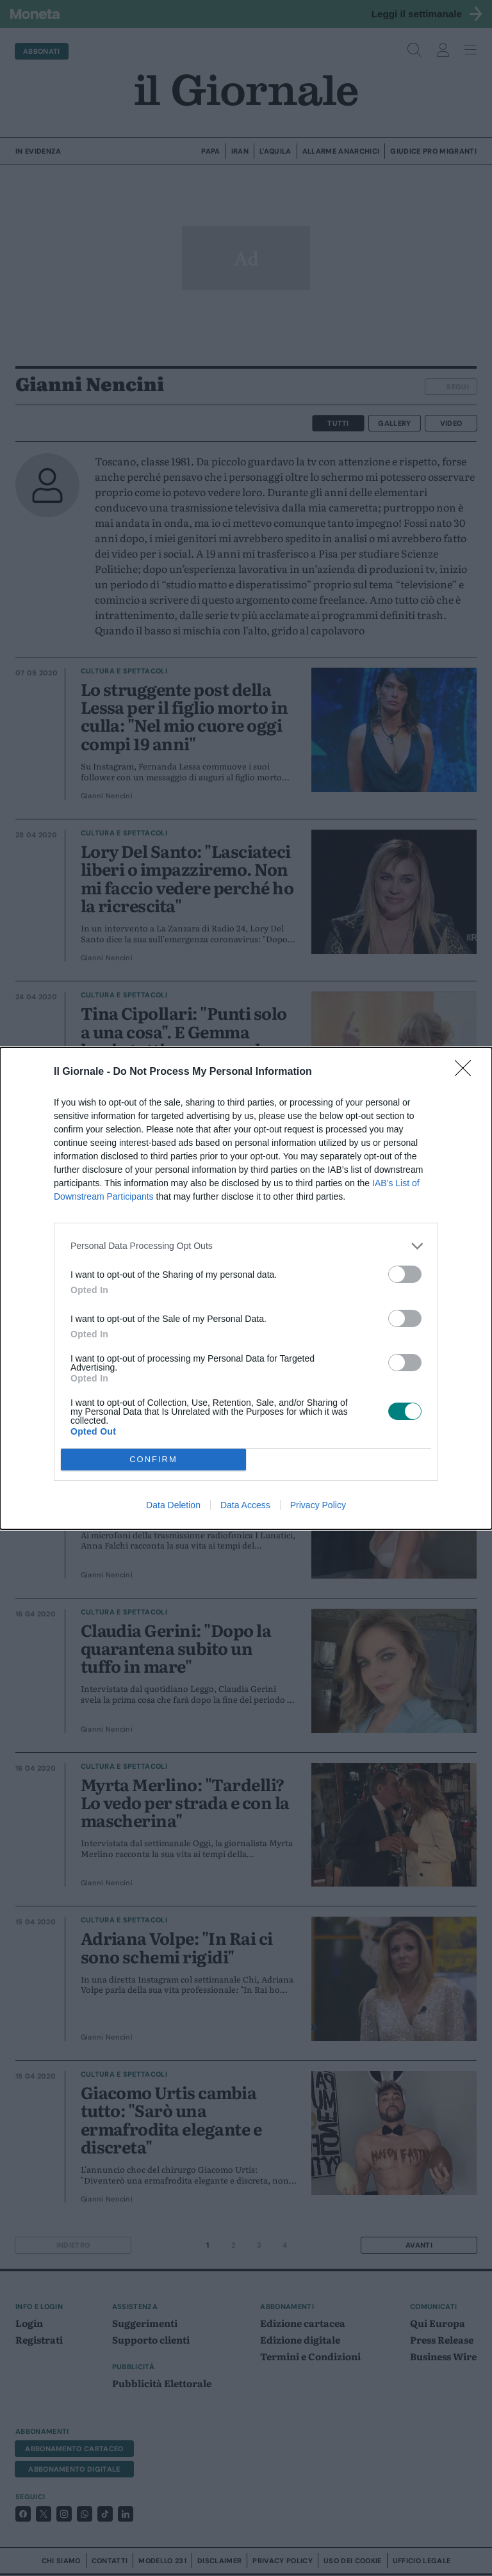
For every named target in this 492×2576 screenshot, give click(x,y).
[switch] (405, 1274)
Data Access (245, 1505)
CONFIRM (153, 1458)
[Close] (467, 1072)
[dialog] (246, 1288)
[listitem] (246, 1246)
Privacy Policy (318, 1505)
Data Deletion (173, 1505)
